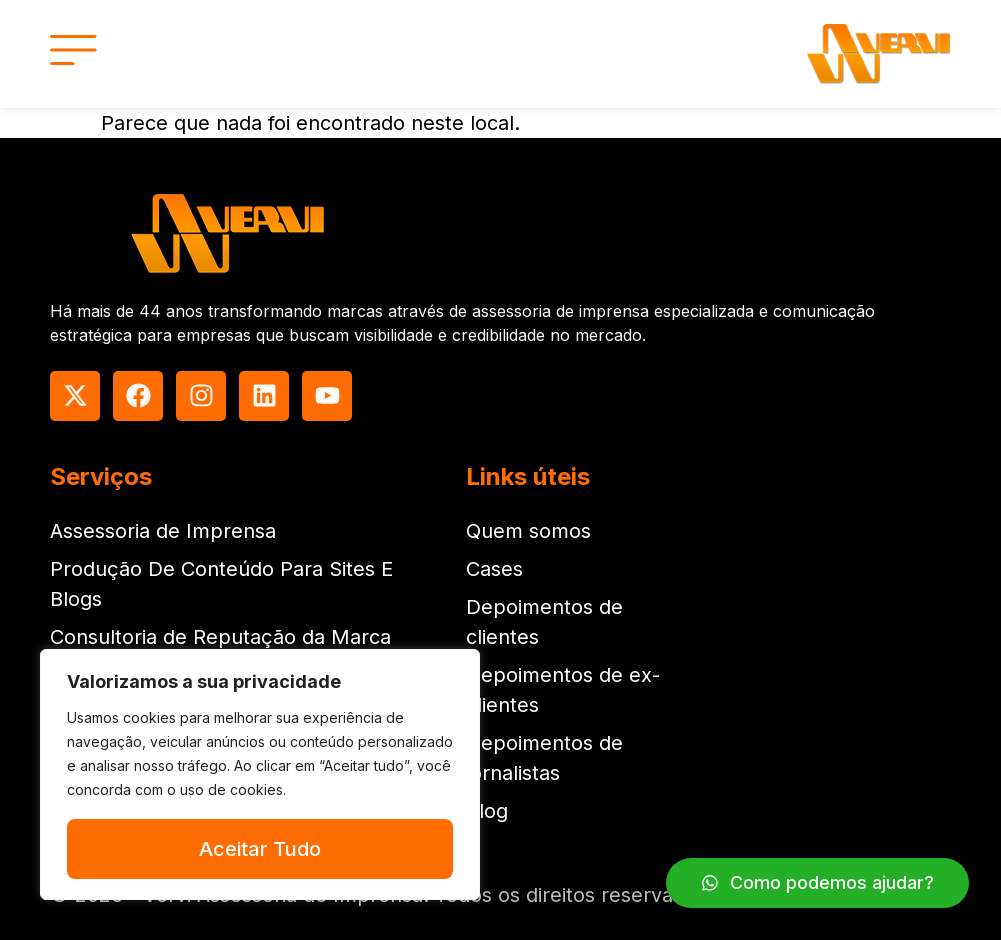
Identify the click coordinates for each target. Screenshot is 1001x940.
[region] (260, 775)
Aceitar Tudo (260, 849)
